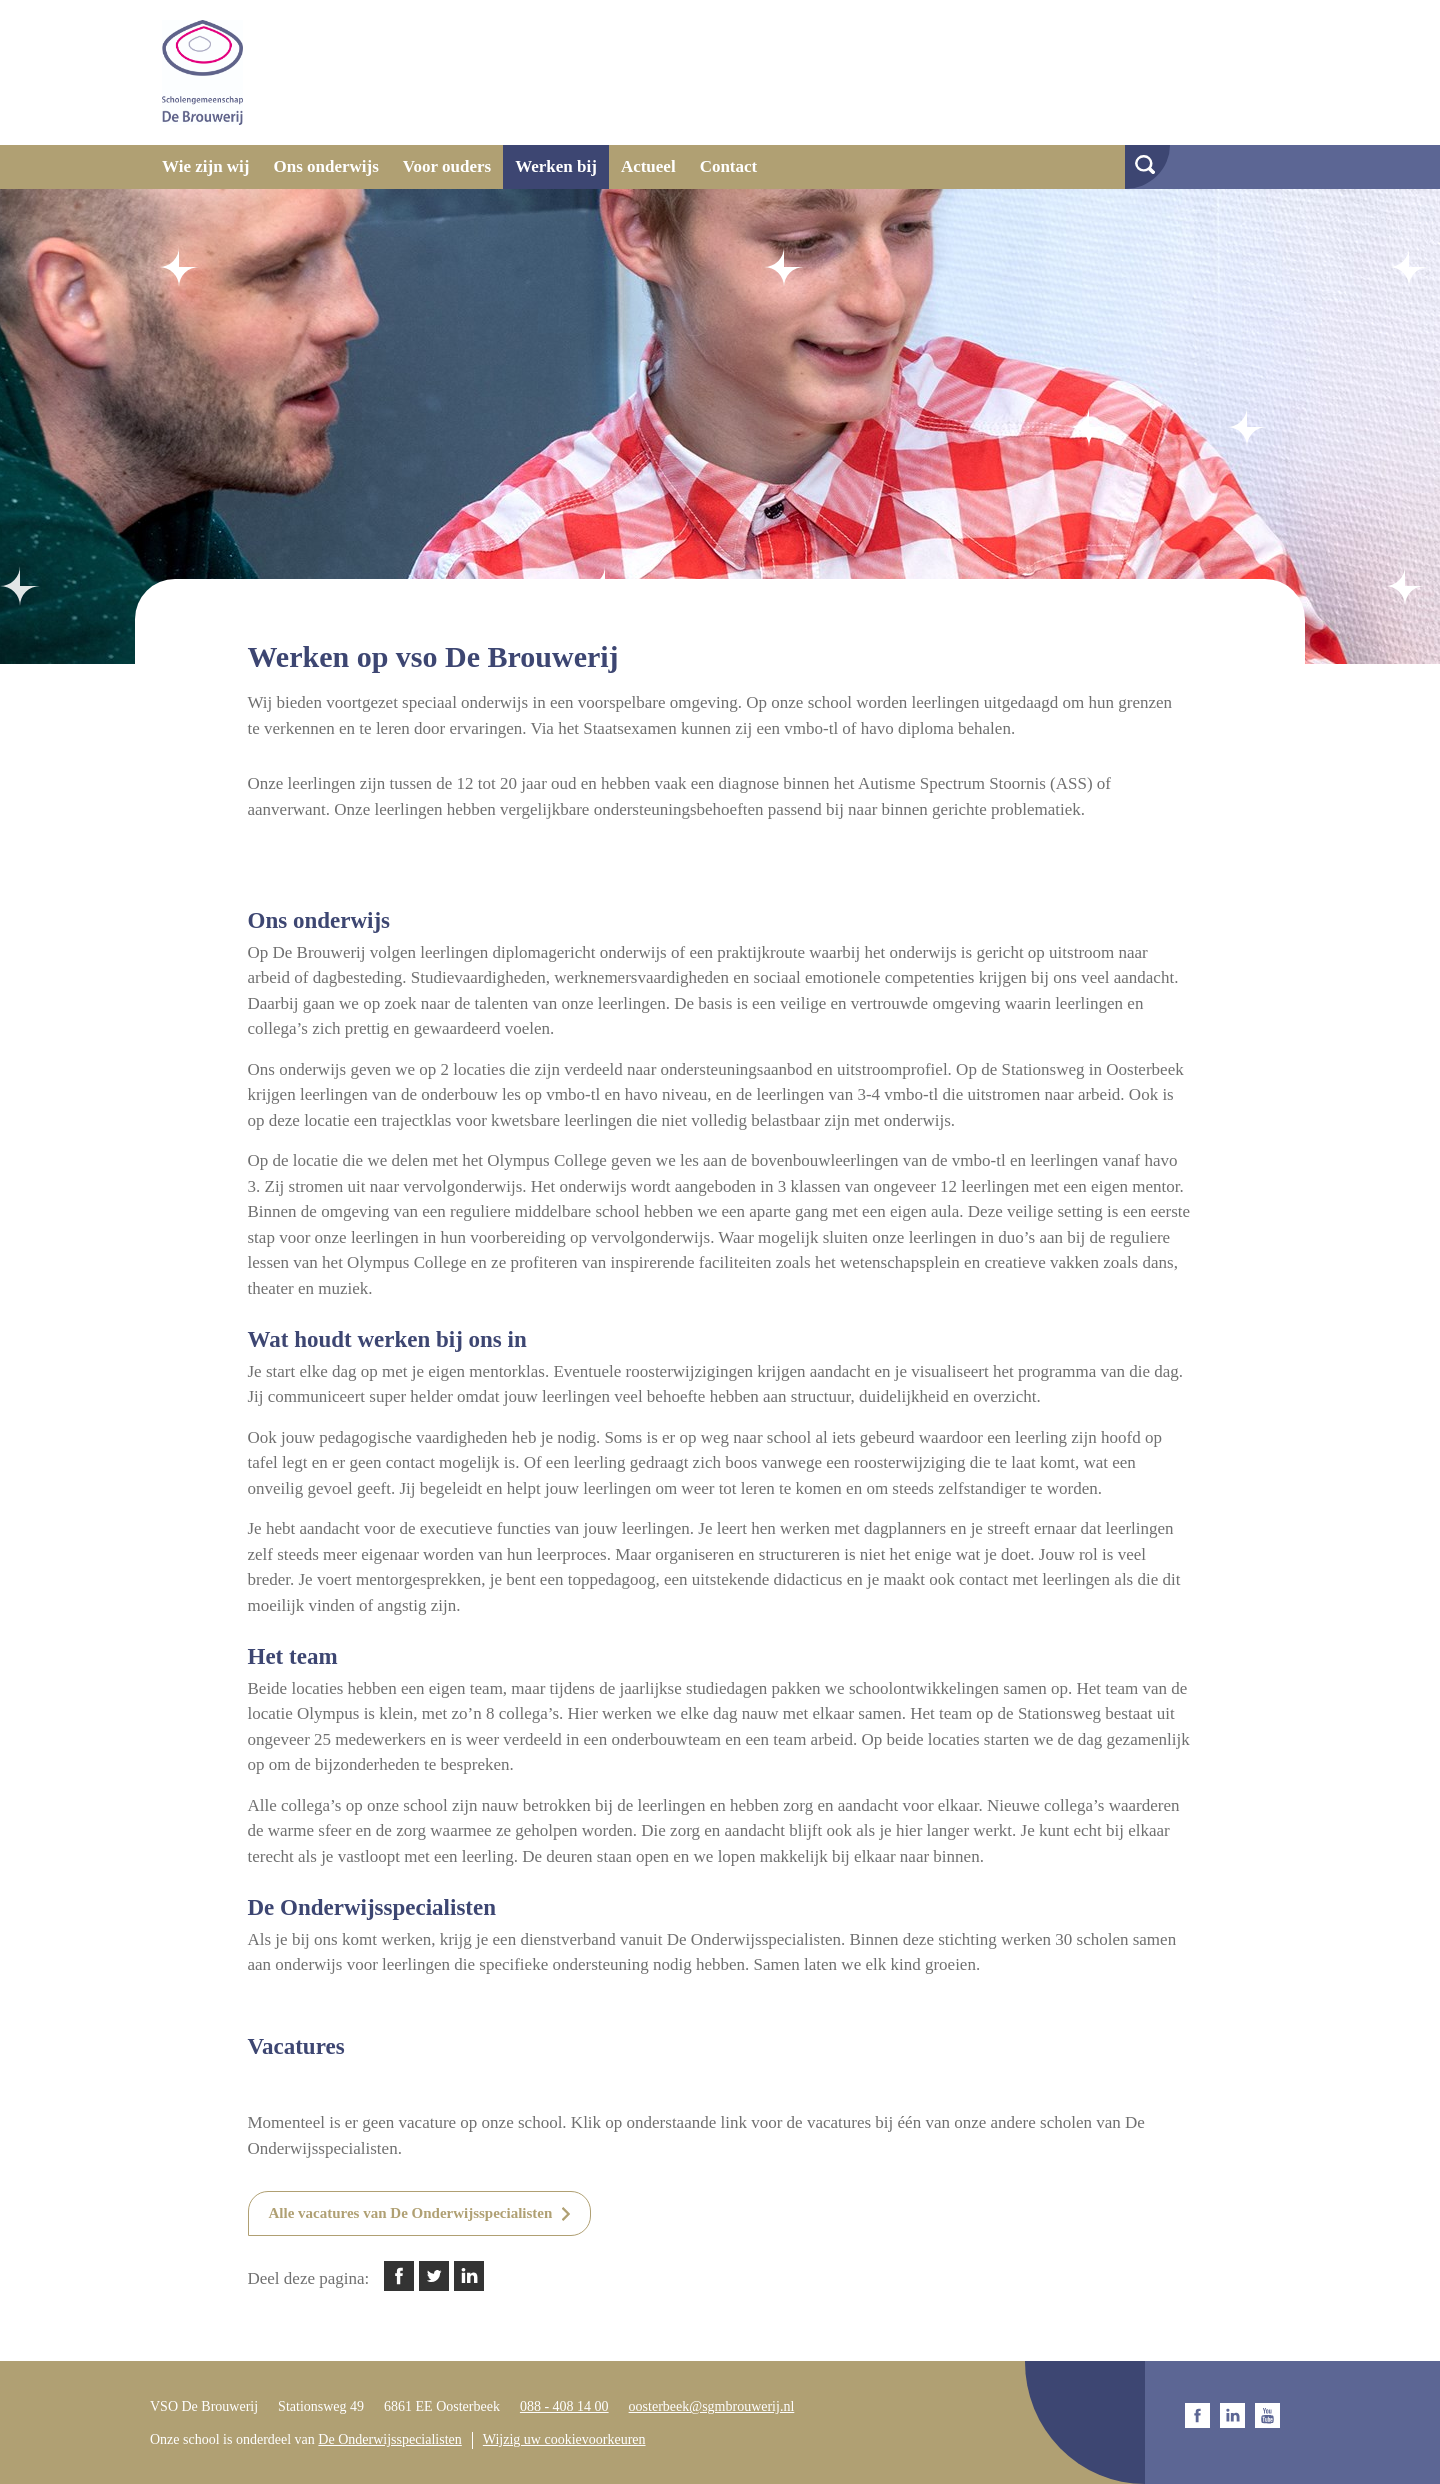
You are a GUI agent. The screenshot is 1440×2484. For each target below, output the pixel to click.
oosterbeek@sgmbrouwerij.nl (712, 2406)
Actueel (648, 166)
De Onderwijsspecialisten (389, 2439)
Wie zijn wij (206, 166)
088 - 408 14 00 (564, 2406)
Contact (729, 166)
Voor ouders (447, 166)
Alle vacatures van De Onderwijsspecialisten (411, 2213)
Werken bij (556, 166)
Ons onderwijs (326, 166)
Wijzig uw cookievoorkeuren (564, 2439)
